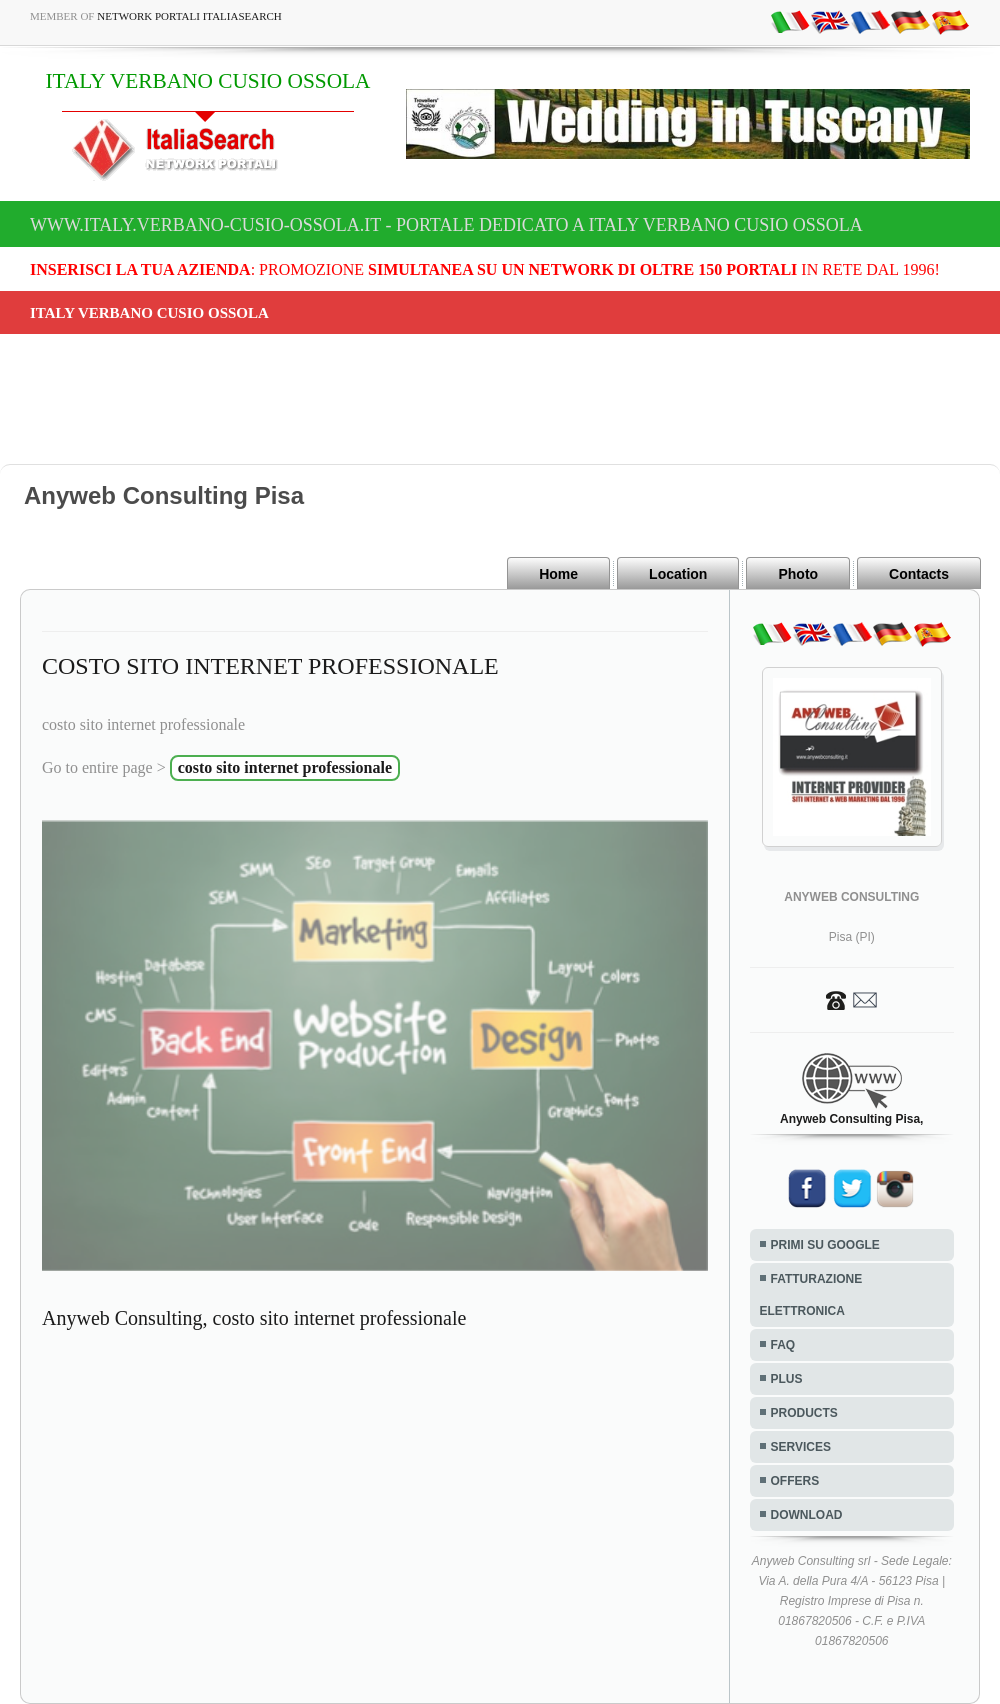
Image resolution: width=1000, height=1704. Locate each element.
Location (678, 574)
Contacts (919, 574)
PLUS (787, 1379)
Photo (798, 574)
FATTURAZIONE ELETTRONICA (811, 1295)
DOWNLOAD (807, 1515)
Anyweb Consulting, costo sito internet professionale (254, 1318)
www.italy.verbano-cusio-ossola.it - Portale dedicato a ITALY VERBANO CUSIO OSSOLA (446, 225)
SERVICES (801, 1447)
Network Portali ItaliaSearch (189, 16)
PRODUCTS (804, 1413)
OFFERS (795, 1481)
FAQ (783, 1345)
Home (558, 574)
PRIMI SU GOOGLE (825, 1245)
